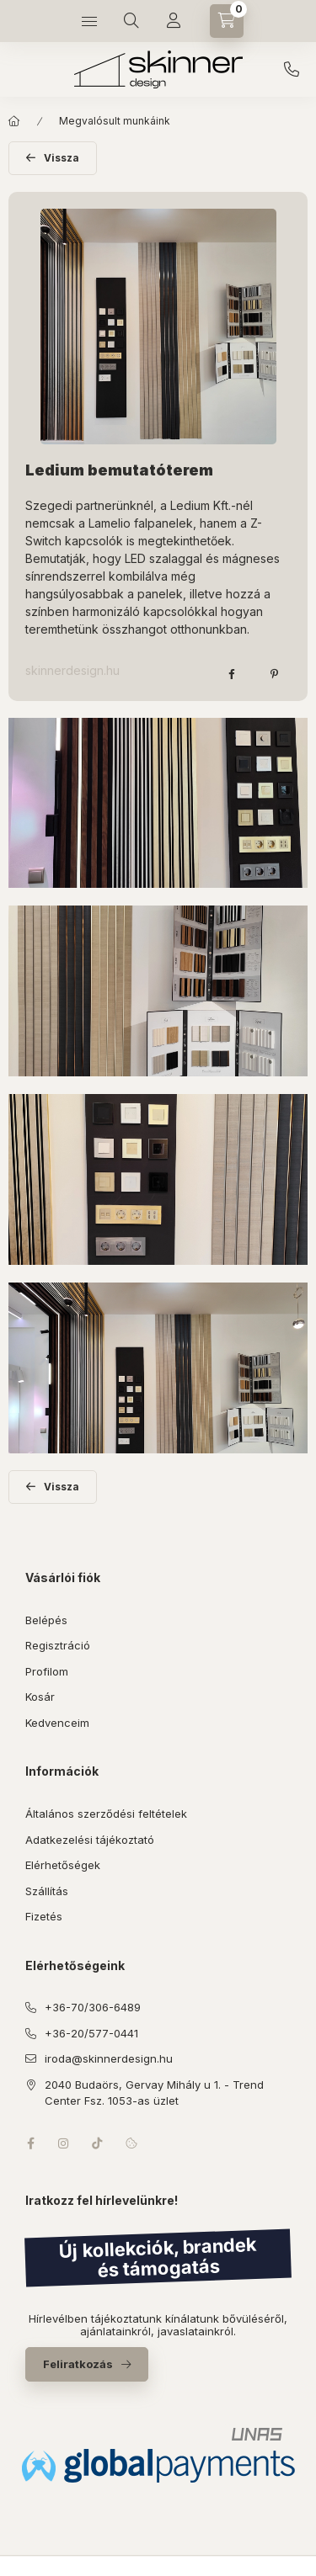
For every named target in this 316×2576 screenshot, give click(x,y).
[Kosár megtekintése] (227, 21)
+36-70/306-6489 (292, 70)
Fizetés (43, 1916)
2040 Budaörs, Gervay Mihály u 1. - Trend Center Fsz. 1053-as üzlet (154, 2093)
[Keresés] (131, 21)
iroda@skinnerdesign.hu (109, 2058)
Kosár (40, 1696)
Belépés (46, 1620)
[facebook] (232, 674)
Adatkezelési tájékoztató (89, 1839)
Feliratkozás (78, 2364)
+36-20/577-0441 (91, 2033)
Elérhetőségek (62, 1865)
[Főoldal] (14, 121)
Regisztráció (57, 1645)
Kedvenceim (57, 1722)
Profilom (46, 1671)
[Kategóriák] (89, 21)
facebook (30, 2143)
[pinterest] (274, 674)
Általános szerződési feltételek (106, 1813)
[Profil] (173, 21)
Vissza (61, 157)
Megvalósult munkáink (114, 120)
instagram (64, 2143)
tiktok (98, 2143)
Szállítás (46, 1891)
